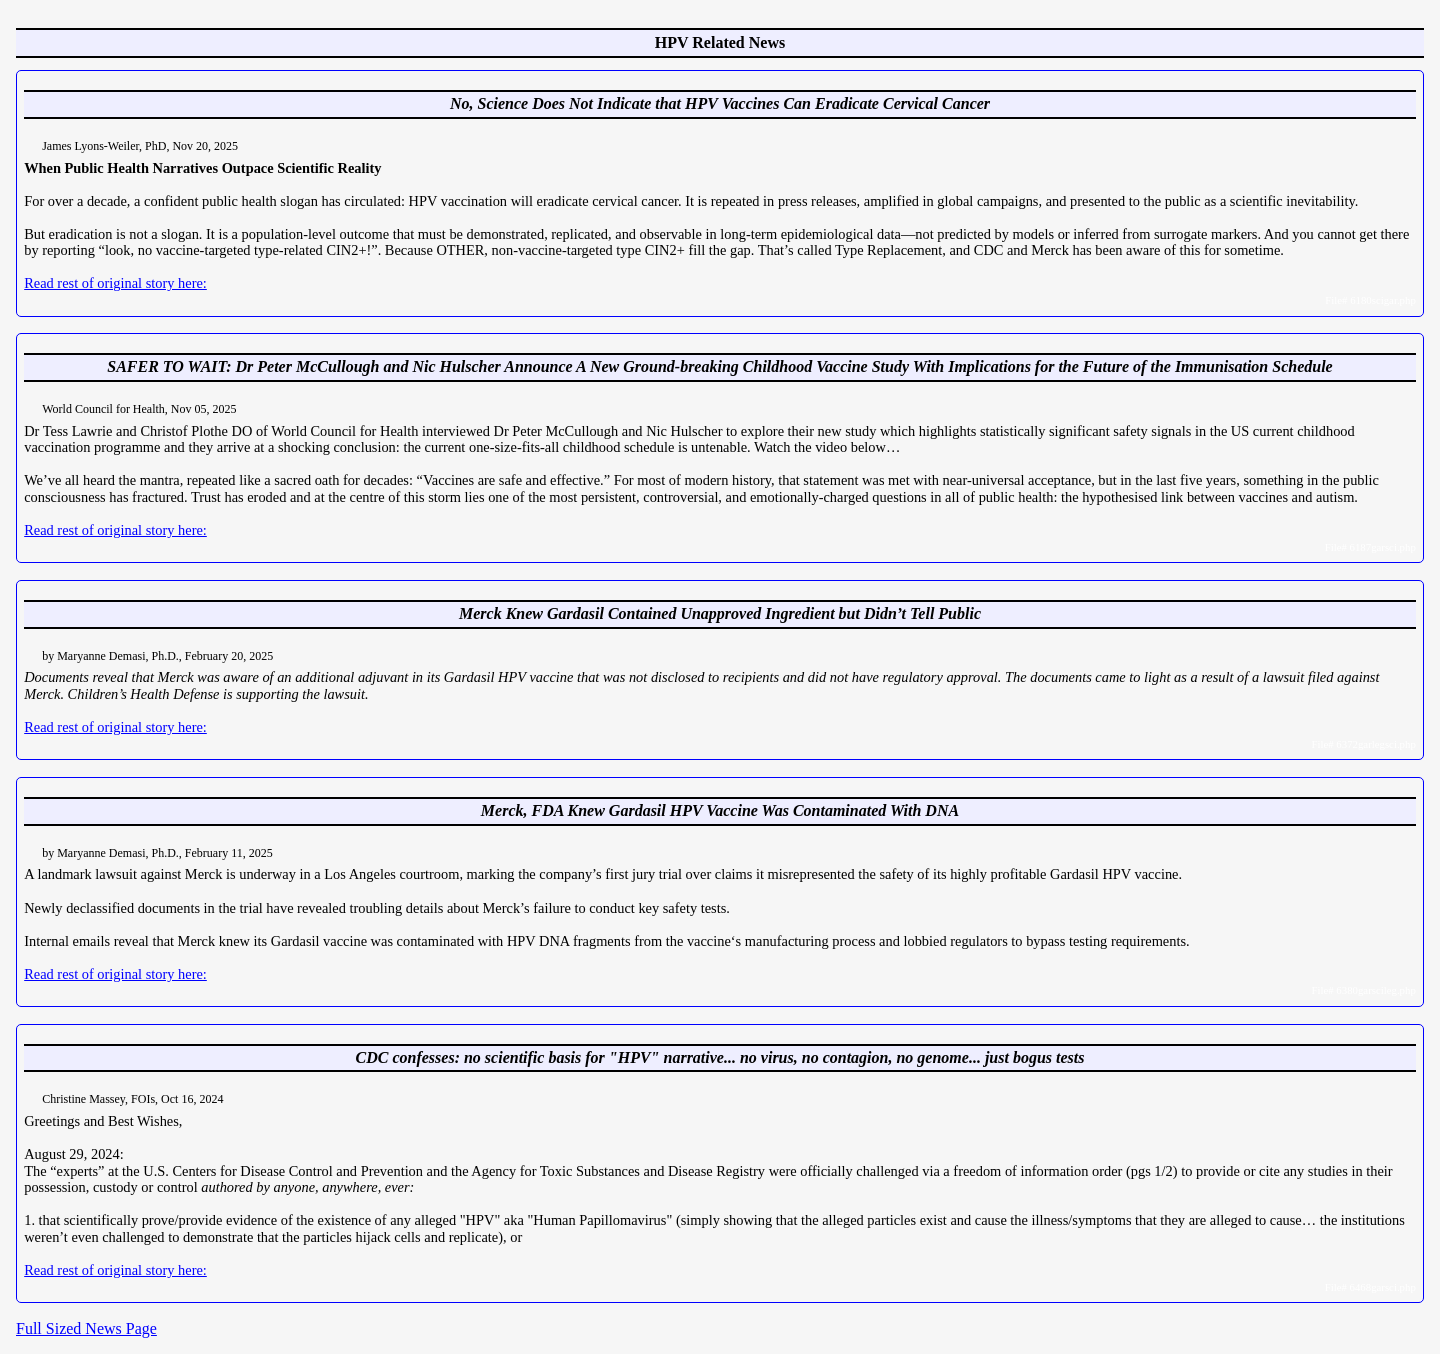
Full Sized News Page (86, 1328)
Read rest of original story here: (115, 283)
